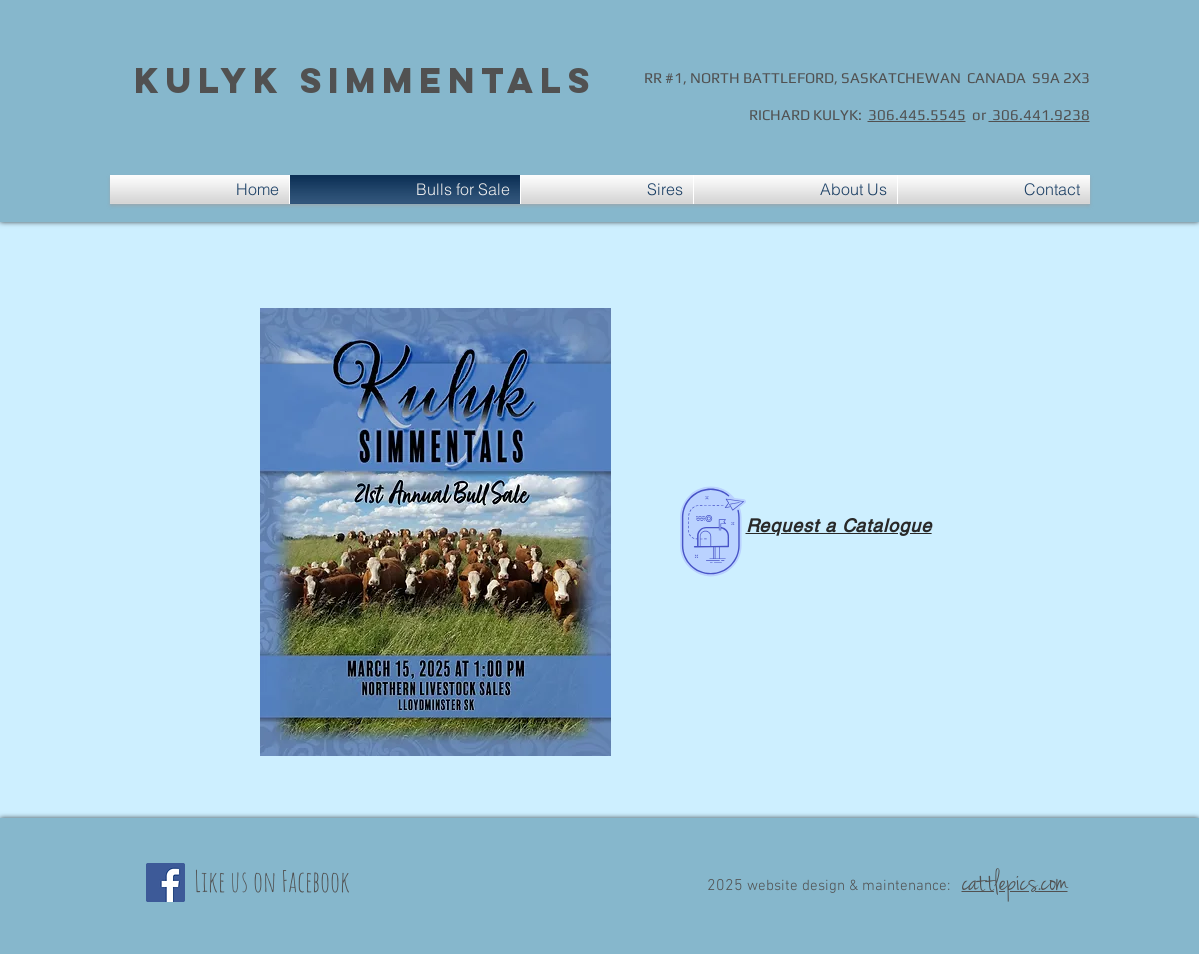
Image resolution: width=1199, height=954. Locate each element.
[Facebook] (165, 882)
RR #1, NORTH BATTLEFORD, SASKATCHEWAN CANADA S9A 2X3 (867, 77)
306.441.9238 (1039, 114)
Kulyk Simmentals (365, 80)
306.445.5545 (917, 114)
